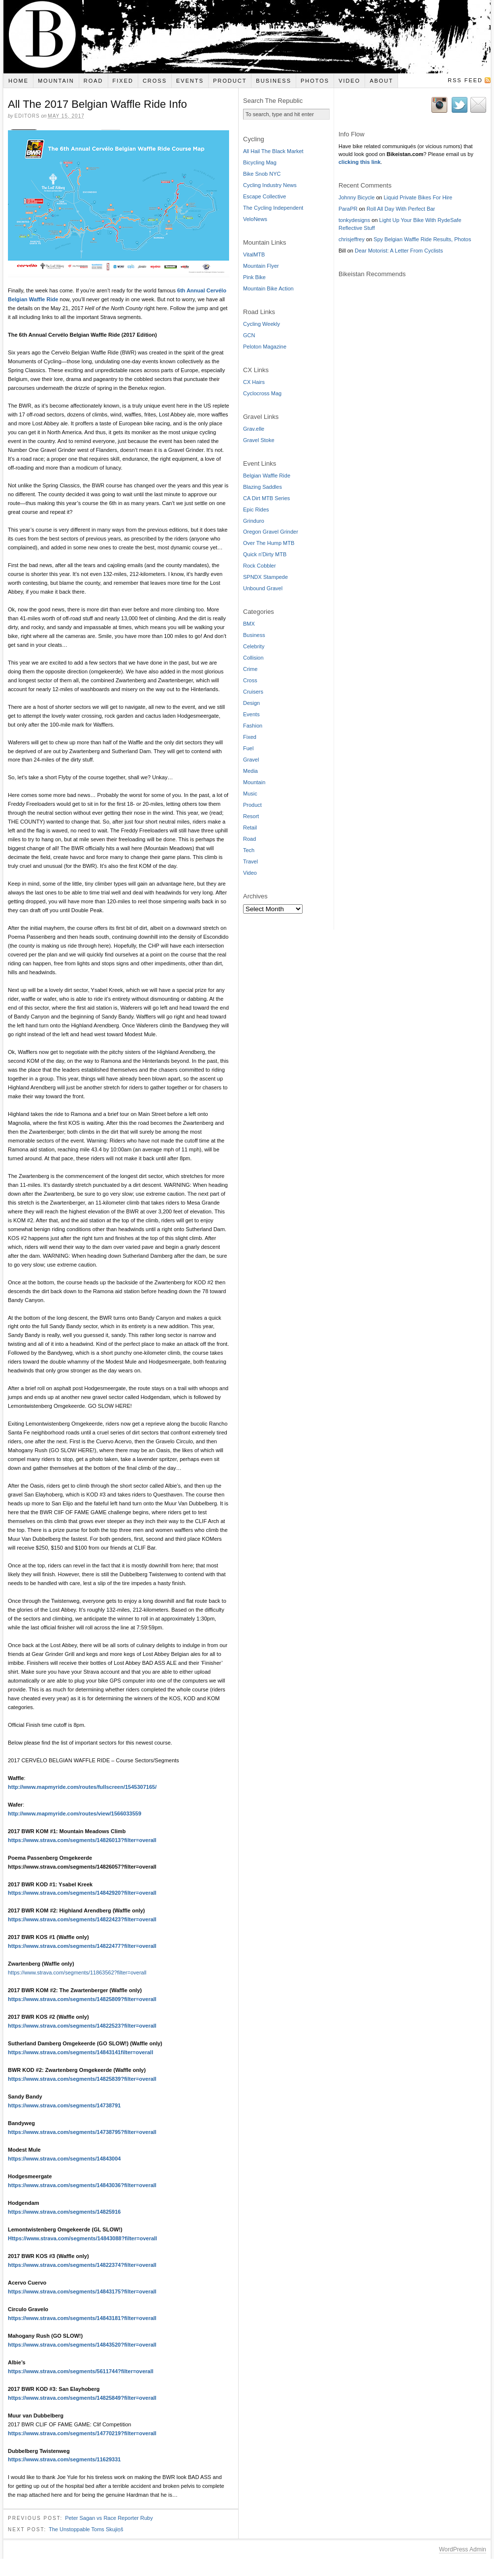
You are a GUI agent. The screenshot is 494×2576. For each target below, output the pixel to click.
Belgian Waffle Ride (266, 475)
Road (93, 81)
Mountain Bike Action (268, 288)
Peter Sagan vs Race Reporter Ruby (109, 2517)
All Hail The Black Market (273, 151)
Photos (315, 81)
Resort (251, 816)
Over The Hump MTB (268, 543)
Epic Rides (256, 509)
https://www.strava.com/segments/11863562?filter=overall (77, 1972)
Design (251, 703)
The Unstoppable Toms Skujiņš (86, 2529)
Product (230, 81)
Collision (253, 658)
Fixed (123, 81)
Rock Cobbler (259, 566)
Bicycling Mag (260, 162)
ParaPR (348, 209)
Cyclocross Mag (262, 393)
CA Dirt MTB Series (266, 498)
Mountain (56, 81)
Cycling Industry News (270, 185)
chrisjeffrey (352, 239)
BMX (249, 624)
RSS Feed (465, 80)
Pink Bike (254, 277)
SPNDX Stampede (265, 577)
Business (273, 81)
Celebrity (253, 646)
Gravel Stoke (259, 440)
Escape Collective (264, 196)
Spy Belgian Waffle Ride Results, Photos (422, 239)
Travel (250, 861)
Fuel (248, 748)
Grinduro (253, 521)
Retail (250, 827)
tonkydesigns (354, 220)
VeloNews (255, 219)
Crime (250, 669)
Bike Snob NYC (261, 174)
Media (250, 771)
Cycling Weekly (261, 324)
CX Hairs (254, 382)
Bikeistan (247, 36)
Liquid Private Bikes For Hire (418, 197)
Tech (248, 850)
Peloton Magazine (264, 347)
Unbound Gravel (262, 588)
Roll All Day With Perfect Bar (401, 209)
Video (349, 81)
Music (250, 793)
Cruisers (253, 692)
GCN (249, 335)
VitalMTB (254, 254)
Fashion (252, 726)
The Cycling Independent (273, 208)
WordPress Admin (462, 2548)
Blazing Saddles (262, 487)
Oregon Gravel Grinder (270, 532)
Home (18, 81)
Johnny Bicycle (356, 197)
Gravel (251, 760)
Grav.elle (253, 429)
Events (190, 81)
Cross (155, 81)
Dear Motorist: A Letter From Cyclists (399, 251)
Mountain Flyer (261, 266)
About (381, 81)
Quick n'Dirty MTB (264, 554)
